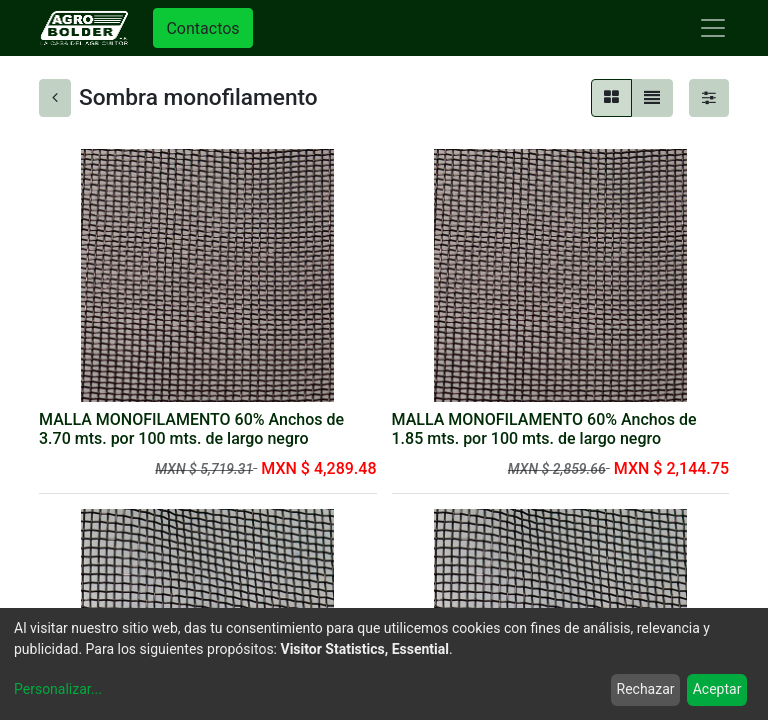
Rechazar (646, 689)
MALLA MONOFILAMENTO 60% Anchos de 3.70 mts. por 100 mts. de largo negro (191, 429)
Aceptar (717, 689)
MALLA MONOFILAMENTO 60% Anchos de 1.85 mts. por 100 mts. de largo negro (544, 429)
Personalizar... (58, 689)
